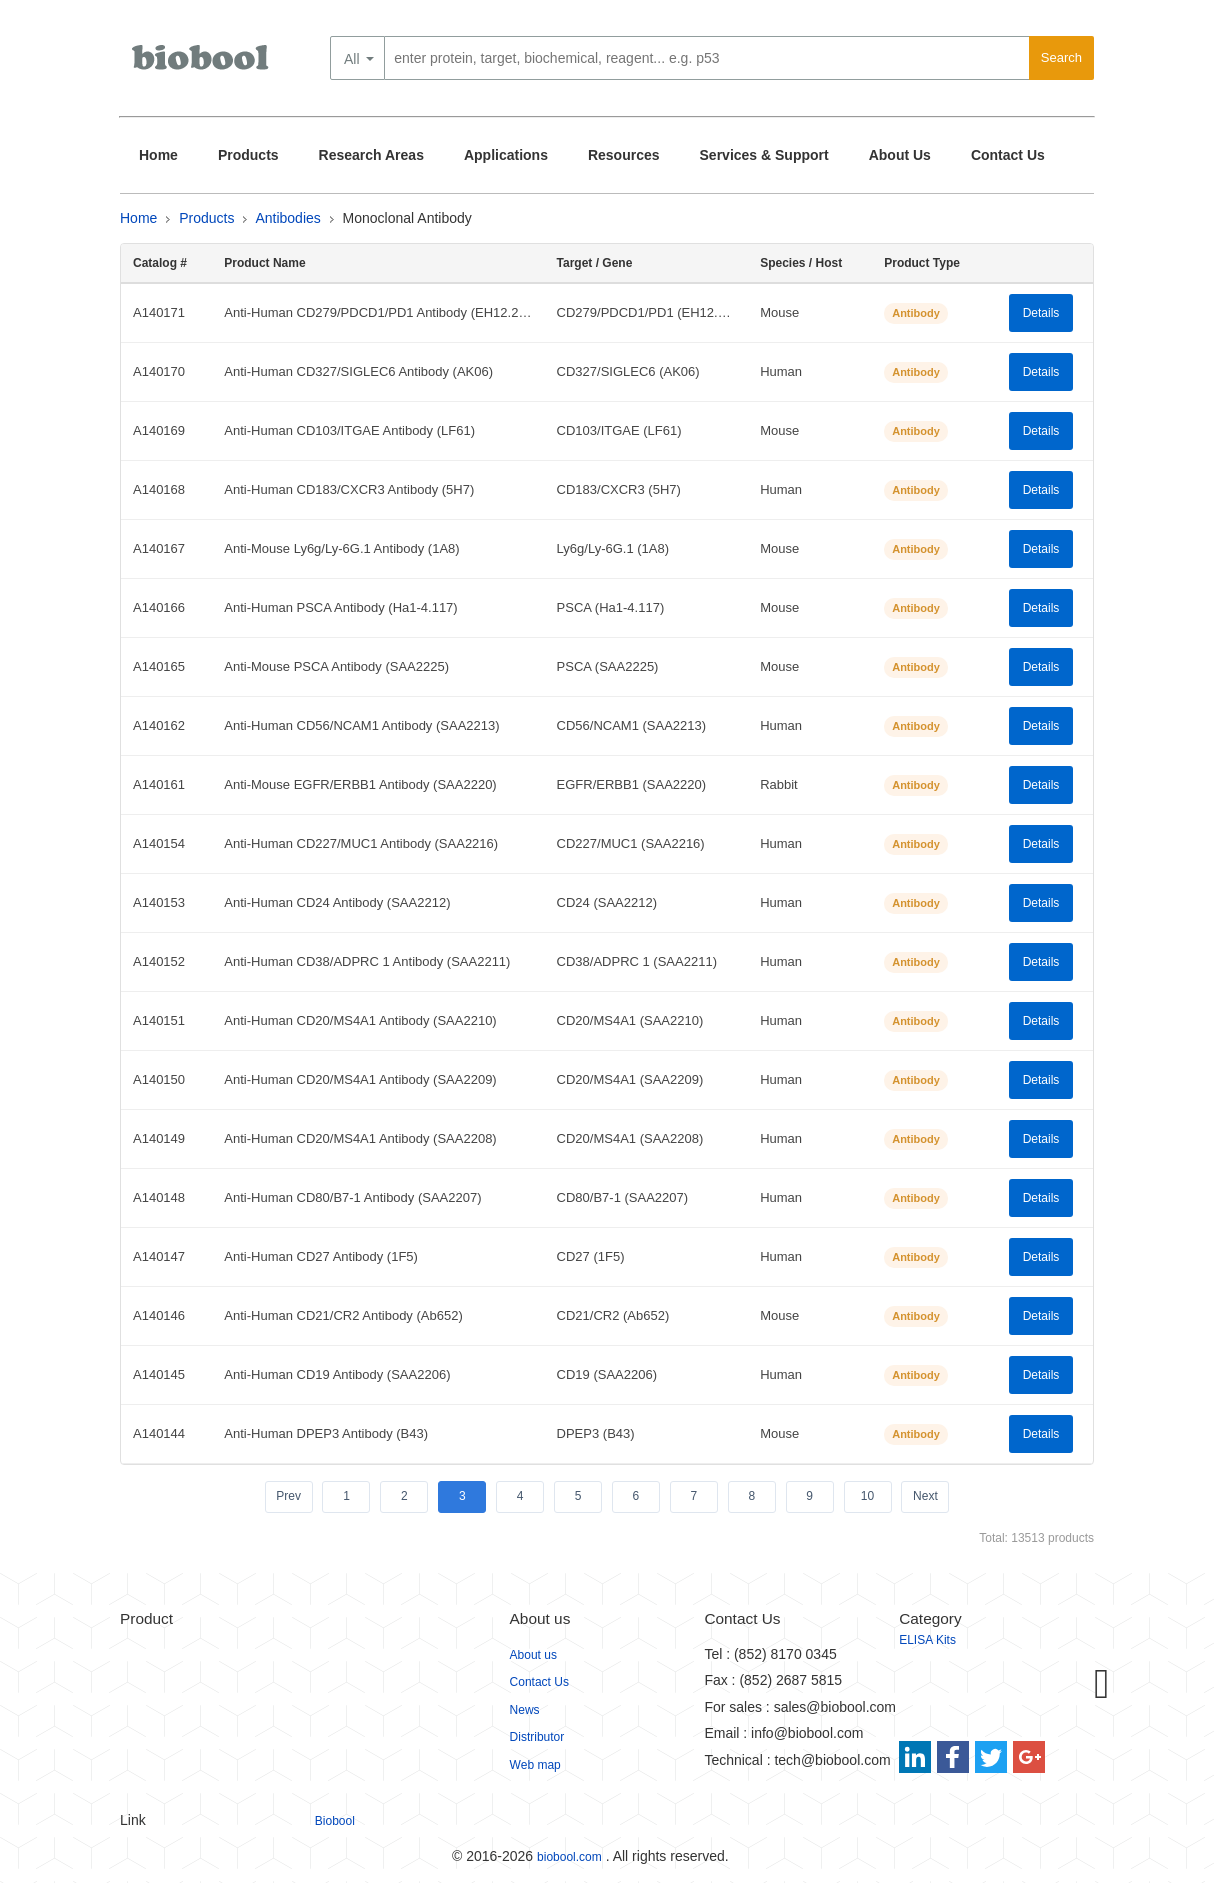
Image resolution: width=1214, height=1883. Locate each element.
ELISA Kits (927, 1640)
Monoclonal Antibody (407, 218)
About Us (900, 155)
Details (1041, 313)
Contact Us (1008, 155)
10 (867, 1496)
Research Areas (371, 155)
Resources (624, 155)
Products (248, 155)
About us (533, 1655)
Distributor (537, 1737)
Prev (288, 1496)
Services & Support (764, 155)
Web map (535, 1765)
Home (158, 155)
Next (925, 1496)
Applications (506, 155)
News (525, 1710)
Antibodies (287, 218)
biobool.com (569, 1857)
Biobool (335, 1821)
